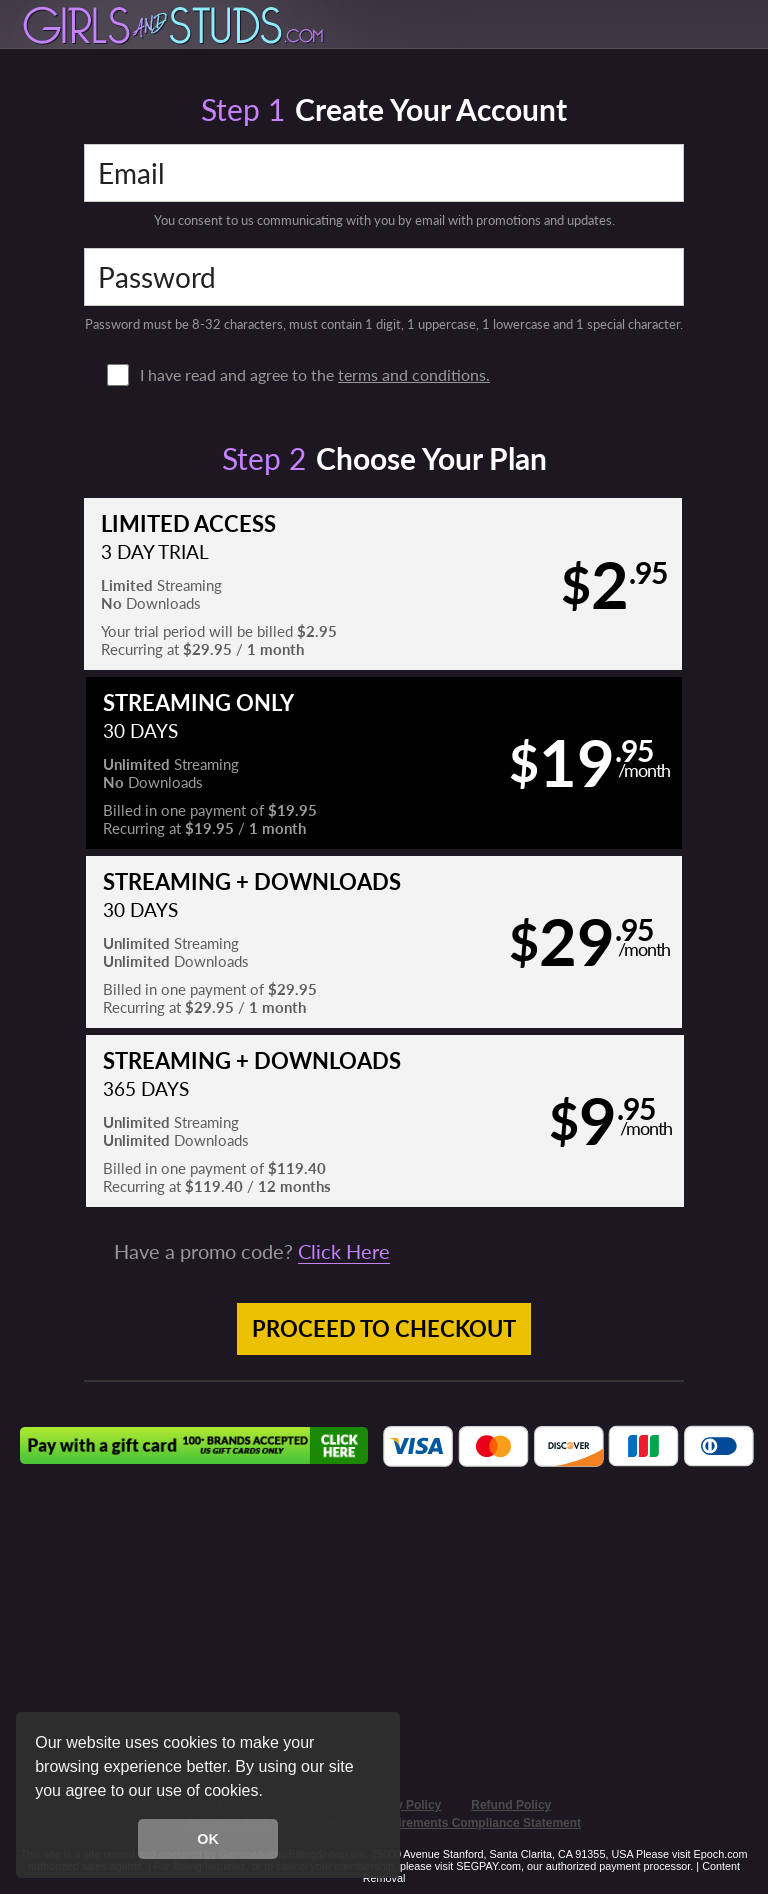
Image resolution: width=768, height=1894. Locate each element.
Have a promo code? (252, 1251)
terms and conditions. (414, 374)
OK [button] (208, 1839)
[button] (270, 1793)
